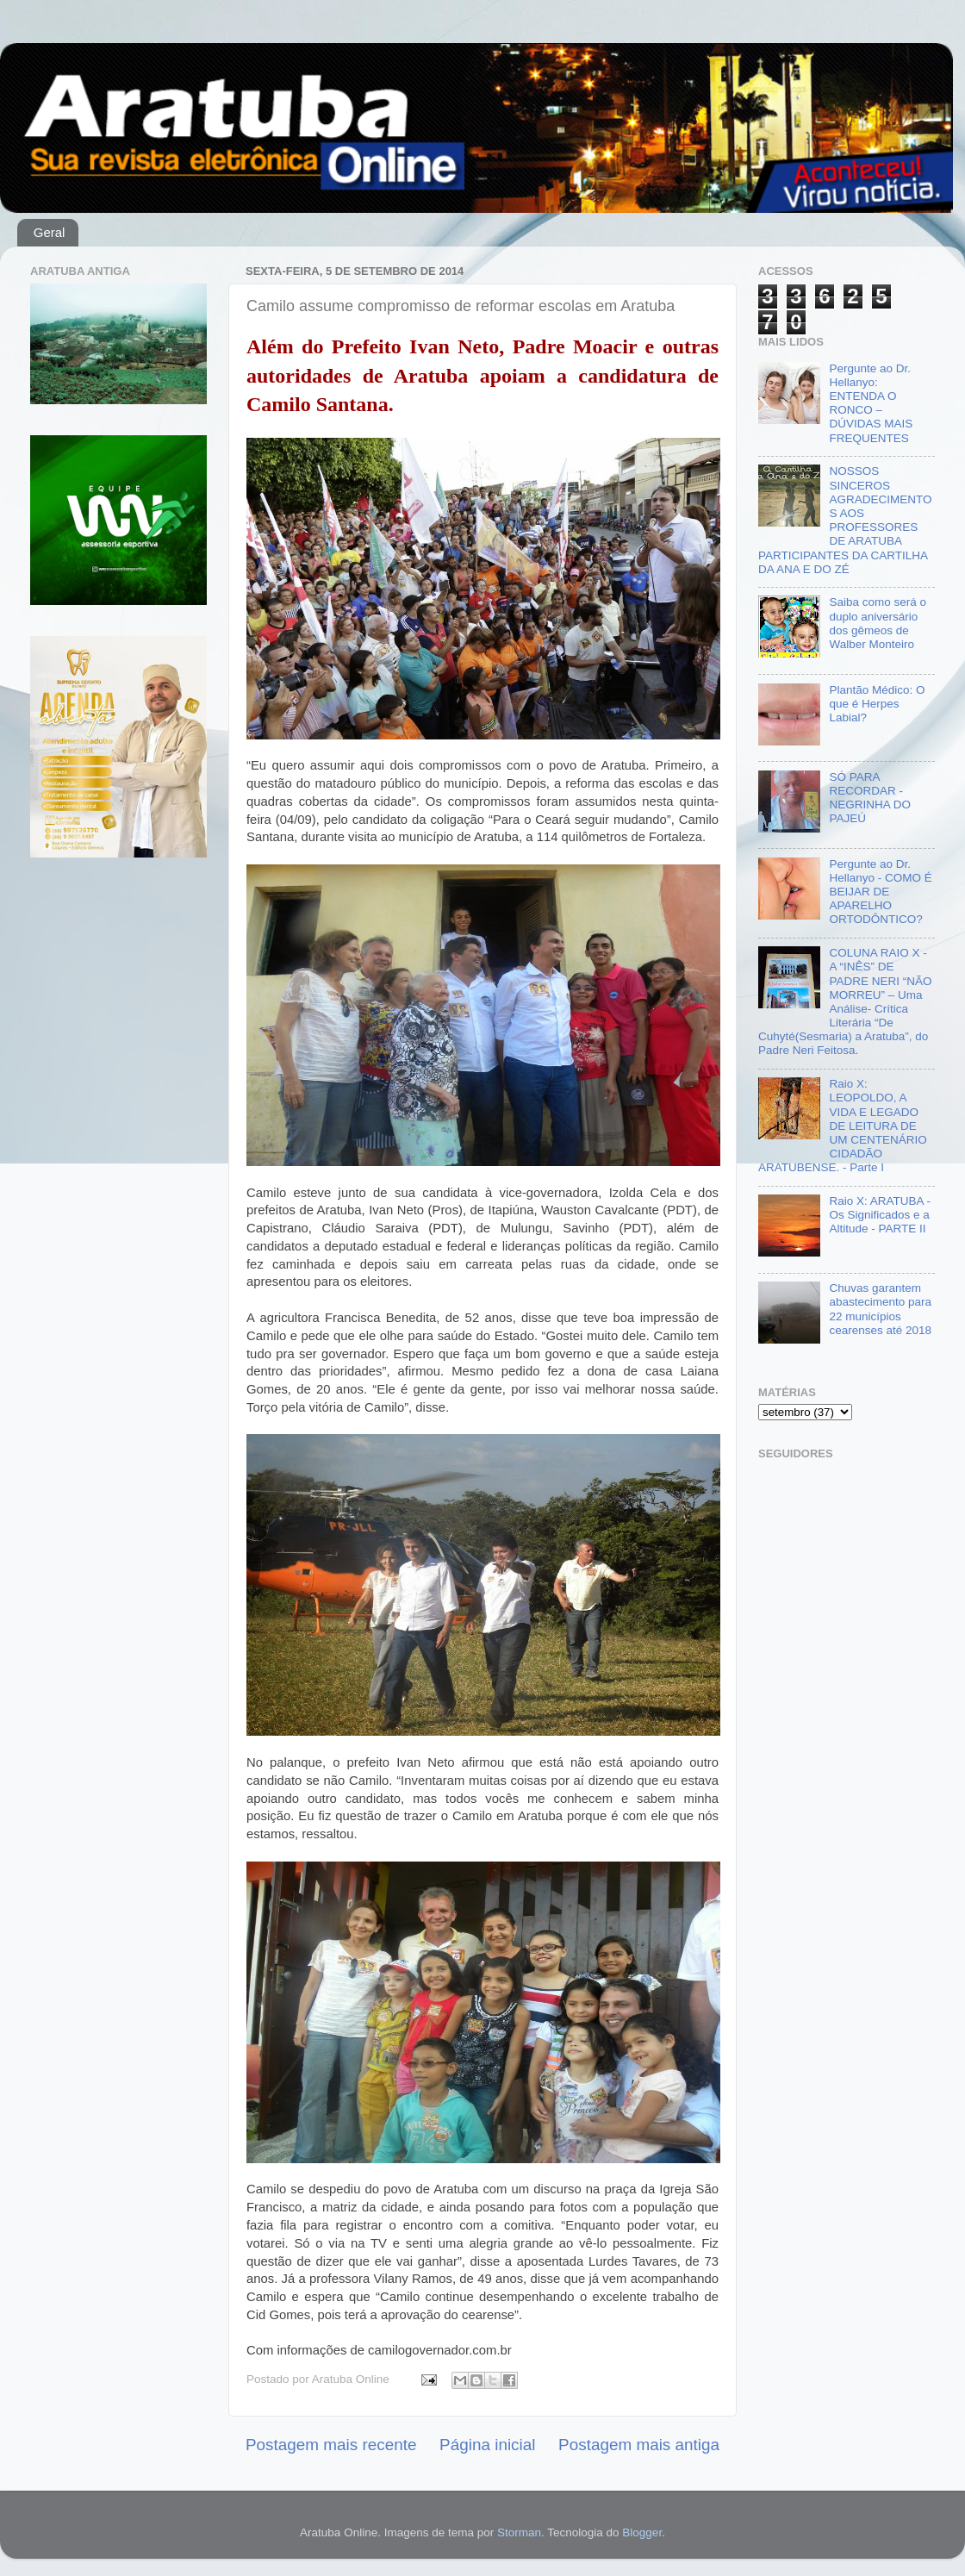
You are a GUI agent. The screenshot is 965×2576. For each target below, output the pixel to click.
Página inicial (487, 2445)
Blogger (642, 2532)
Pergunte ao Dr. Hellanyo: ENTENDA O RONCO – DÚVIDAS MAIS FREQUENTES (870, 403)
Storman (519, 2532)
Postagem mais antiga (638, 2445)
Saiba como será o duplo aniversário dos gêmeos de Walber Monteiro (877, 623)
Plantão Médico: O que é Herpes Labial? (877, 703)
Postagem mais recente (331, 2445)
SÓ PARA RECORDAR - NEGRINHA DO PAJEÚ (870, 798)
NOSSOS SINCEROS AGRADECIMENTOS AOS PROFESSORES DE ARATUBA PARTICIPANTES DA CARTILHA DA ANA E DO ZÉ (844, 520)
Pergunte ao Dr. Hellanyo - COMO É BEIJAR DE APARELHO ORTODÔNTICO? (880, 892)
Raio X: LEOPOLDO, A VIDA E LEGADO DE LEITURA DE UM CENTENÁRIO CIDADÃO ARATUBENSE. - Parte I (842, 1125)
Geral (49, 232)
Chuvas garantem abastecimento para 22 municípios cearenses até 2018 (880, 1309)
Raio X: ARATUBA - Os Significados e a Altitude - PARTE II (880, 1214)
